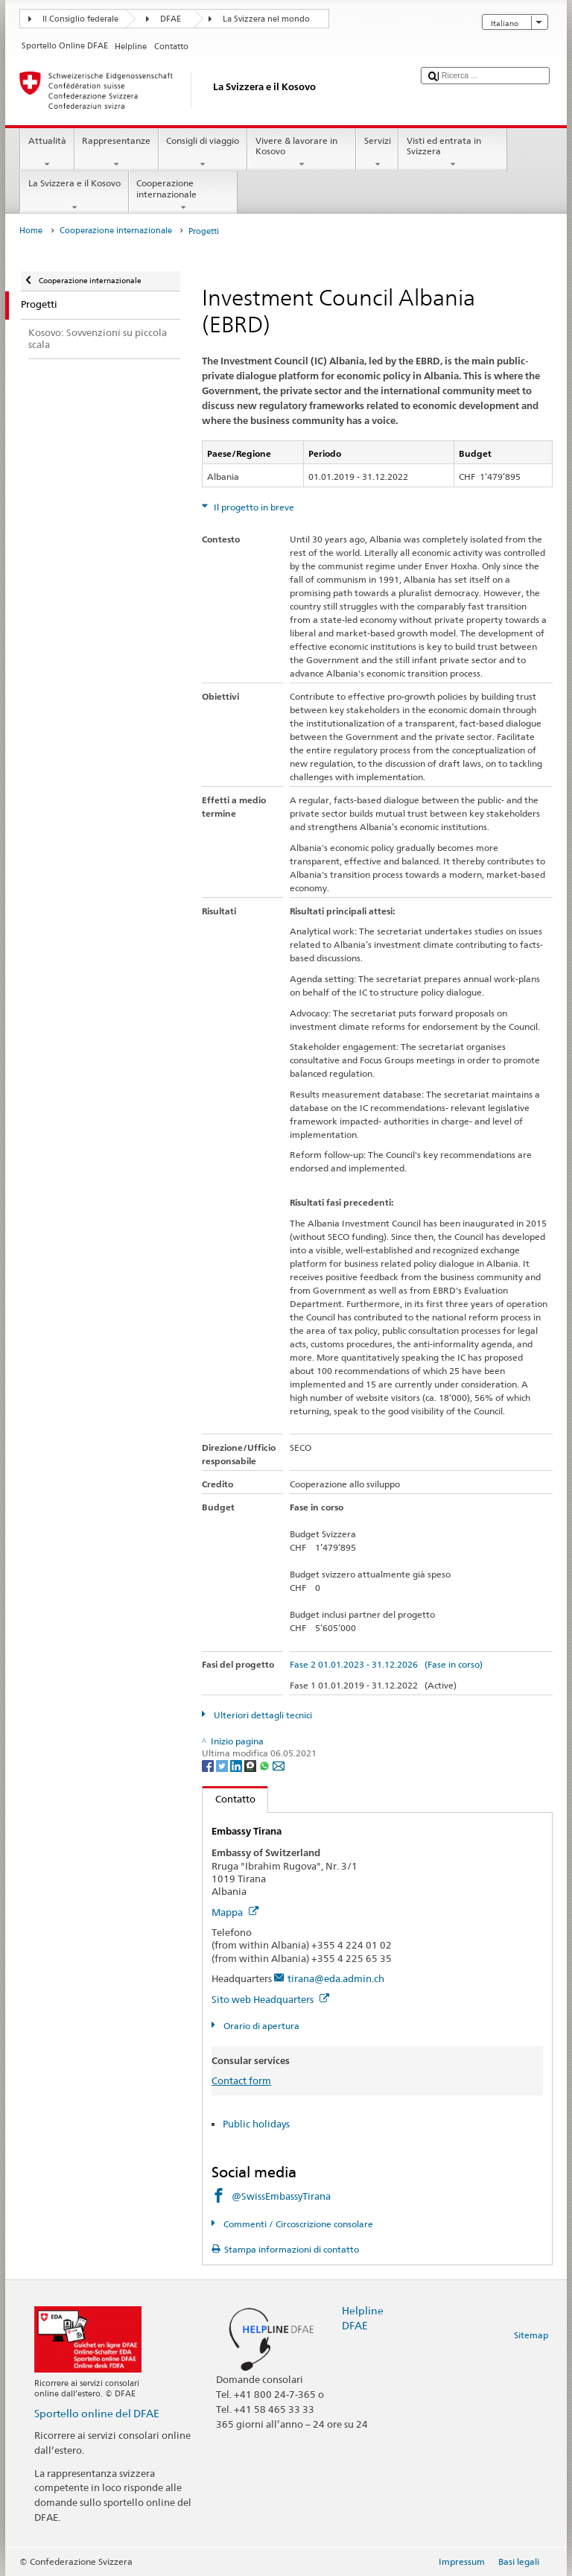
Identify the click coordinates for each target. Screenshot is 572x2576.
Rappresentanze (116, 153)
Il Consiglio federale (80, 19)
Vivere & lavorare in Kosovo (301, 153)
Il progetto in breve (253, 507)
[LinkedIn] (237, 1765)
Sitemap (531, 2335)
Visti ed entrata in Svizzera (452, 153)
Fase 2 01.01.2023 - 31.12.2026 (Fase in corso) (386, 1664)
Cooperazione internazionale (183, 195)
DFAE (170, 19)
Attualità (47, 153)
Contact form (241, 2080)
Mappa (235, 1912)
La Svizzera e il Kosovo (74, 195)
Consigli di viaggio (203, 153)
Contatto (229, 1799)
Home (30, 230)
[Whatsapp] (265, 1765)
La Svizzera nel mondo (266, 19)
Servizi (377, 153)
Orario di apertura (260, 2025)
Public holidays (256, 2124)
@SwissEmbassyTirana (281, 2196)
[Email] (279, 1765)
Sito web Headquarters (270, 1999)
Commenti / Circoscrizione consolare (297, 2224)
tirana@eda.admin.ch (335, 1978)
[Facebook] (209, 1765)
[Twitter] (223, 1765)
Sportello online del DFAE (96, 2413)
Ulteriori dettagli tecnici (262, 1715)
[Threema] (251, 1765)
